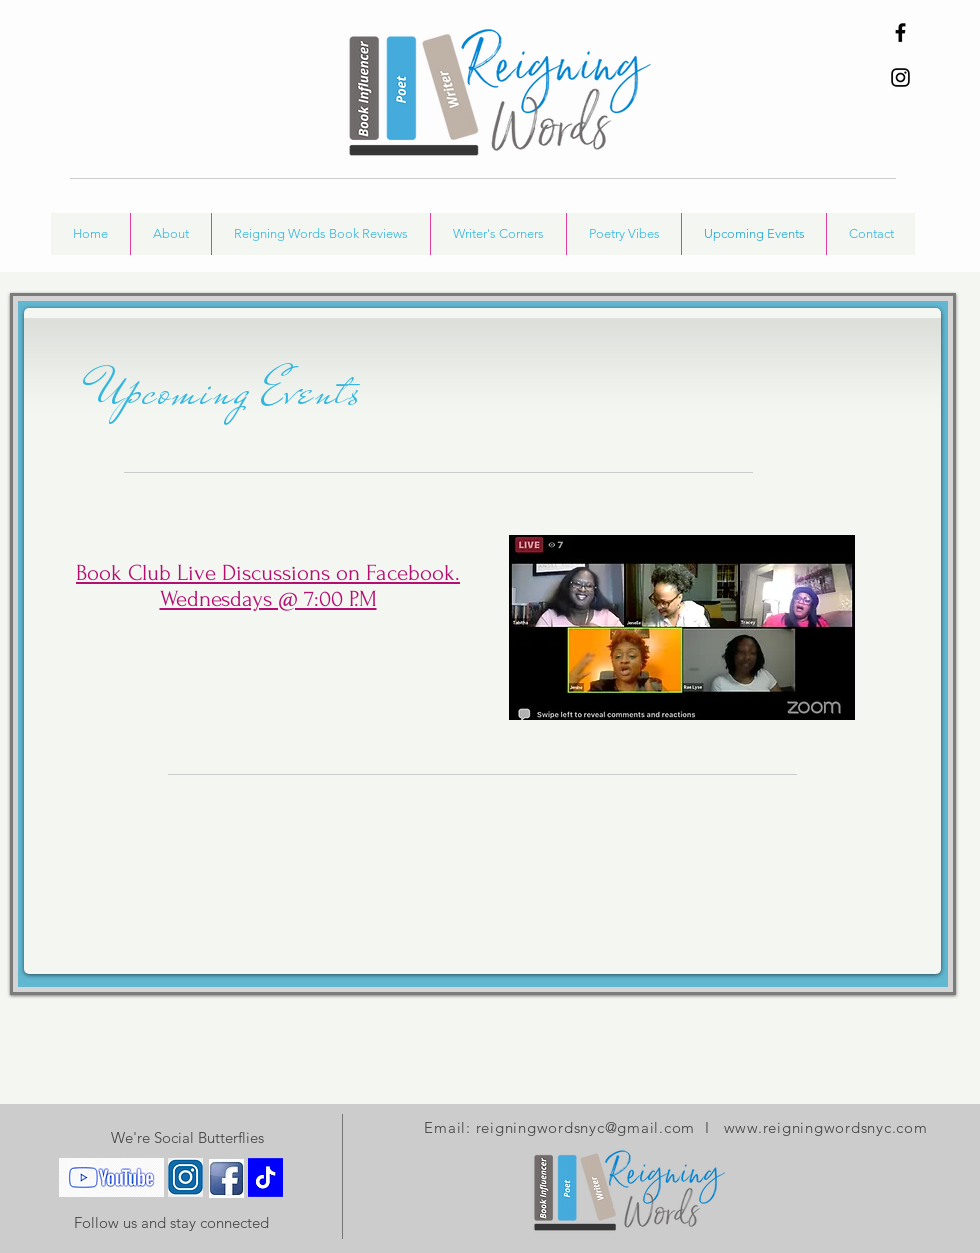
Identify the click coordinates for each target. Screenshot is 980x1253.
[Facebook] (900, 32)
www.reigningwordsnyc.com (826, 1127)
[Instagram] (900, 77)
